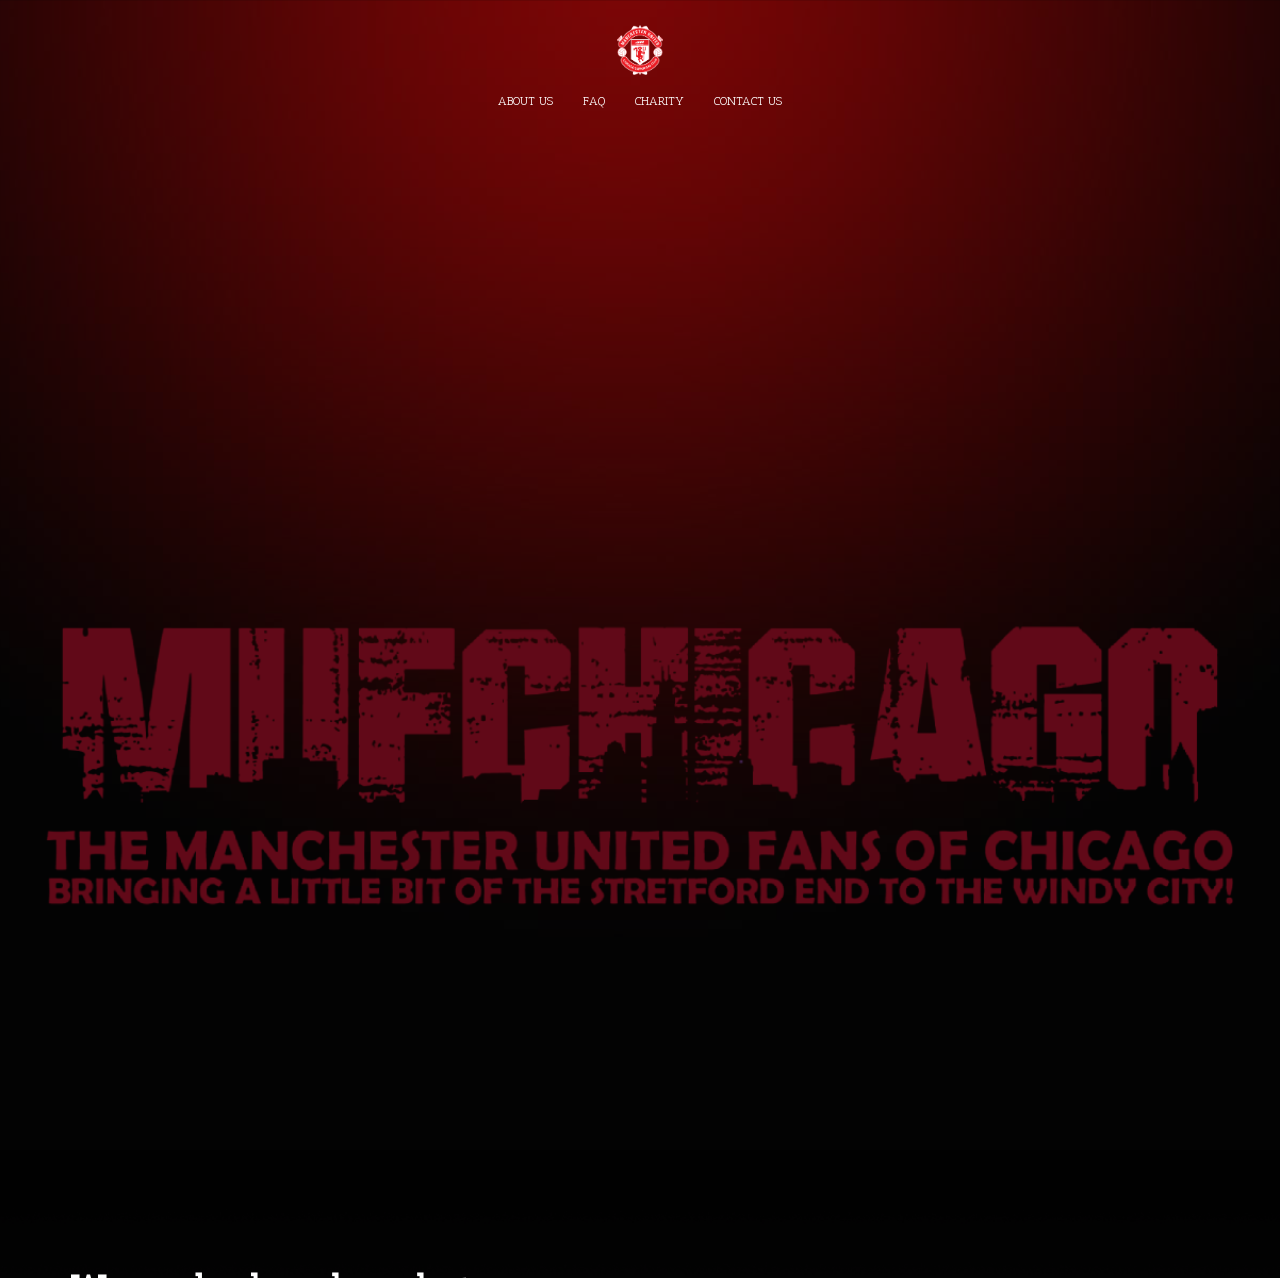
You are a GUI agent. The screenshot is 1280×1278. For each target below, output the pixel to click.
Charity (659, 101)
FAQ (594, 101)
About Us (525, 101)
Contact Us (748, 101)
